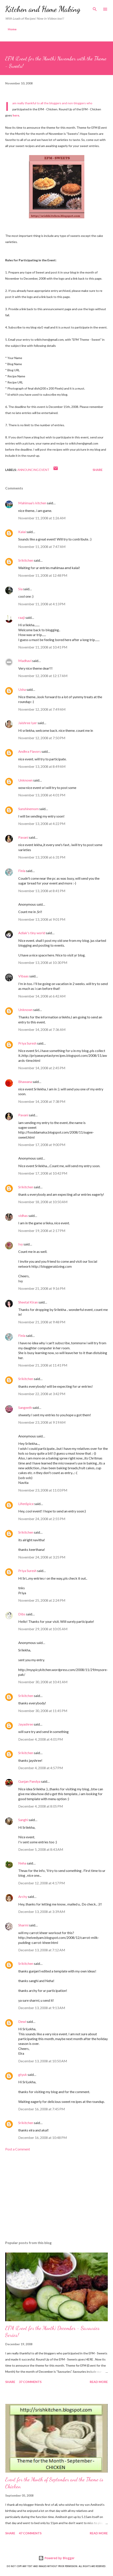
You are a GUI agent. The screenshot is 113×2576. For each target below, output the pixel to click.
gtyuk (22, 2074)
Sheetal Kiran (28, 1302)
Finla (21, 871)
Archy (22, 1896)
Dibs (21, 1614)
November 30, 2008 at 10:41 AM (43, 1682)
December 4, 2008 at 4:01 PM (40, 1739)
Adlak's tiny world (31, 933)
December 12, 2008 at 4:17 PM (41, 1883)
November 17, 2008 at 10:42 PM (42, 1173)
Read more (99, 2382)
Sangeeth (25, 1407)
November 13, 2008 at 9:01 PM (41, 919)
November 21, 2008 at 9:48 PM (41, 1322)
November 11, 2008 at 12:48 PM (42, 575)
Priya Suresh (27, 1043)
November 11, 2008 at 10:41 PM (42, 647)
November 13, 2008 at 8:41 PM (41, 891)
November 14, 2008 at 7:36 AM (42, 1029)
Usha (22, 689)
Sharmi (23, 1925)
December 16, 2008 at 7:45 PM (41, 2109)
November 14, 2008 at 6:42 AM (42, 996)
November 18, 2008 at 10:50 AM (43, 1202)
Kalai (22, 532)
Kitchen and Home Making (42, 9)
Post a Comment (17, 2149)
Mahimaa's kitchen (32, 503)
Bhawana (25, 1081)
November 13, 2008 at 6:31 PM (41, 857)
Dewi (22, 2021)
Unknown (25, 780)
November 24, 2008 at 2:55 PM (41, 1519)
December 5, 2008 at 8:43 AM (40, 1849)
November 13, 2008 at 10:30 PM (42, 962)
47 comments (30, 2533)
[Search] (94, 7)
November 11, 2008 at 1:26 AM (42, 518)
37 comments (30, 2382)
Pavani (23, 837)
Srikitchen (25, 560)
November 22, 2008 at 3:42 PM (41, 1394)
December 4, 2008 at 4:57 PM (40, 1768)
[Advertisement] (56, 2196)
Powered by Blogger (56, 2558)
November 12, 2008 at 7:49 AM (42, 709)
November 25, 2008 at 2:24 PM (41, 1600)
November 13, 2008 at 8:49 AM (42, 766)
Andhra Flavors (29, 751)
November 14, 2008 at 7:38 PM (41, 1101)
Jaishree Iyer (27, 723)
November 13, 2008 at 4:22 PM (41, 823)
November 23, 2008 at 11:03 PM (42, 1490)
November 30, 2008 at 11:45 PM (42, 1711)
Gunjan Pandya (29, 1781)
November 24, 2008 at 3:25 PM (41, 1557)
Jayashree (25, 1724)
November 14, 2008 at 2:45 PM (41, 1068)
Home (12, 29)
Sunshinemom (28, 809)
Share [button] (98, 470)
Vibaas (23, 976)
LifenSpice (26, 1504)
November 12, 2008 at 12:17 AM (43, 676)
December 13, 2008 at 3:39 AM (41, 1911)
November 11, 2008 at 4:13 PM (41, 604)
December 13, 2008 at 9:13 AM (41, 2008)
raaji (21, 617)
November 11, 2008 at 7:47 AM (42, 546)
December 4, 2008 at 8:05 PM (40, 1806)
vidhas (23, 1215)
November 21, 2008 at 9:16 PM (41, 1288)
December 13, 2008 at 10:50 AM (42, 2061)
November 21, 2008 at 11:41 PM (42, 1365)
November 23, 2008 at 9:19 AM (42, 1422)
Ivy (20, 1244)
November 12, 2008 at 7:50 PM (41, 738)
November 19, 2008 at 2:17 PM (41, 1230)
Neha (22, 1863)
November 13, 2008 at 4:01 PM (41, 795)
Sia (20, 589)
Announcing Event (33, 470)
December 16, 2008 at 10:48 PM (42, 2137)
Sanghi (23, 1820)
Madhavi (25, 661)
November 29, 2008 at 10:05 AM (43, 1629)
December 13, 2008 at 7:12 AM (41, 1950)
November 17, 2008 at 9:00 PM (41, 1145)
